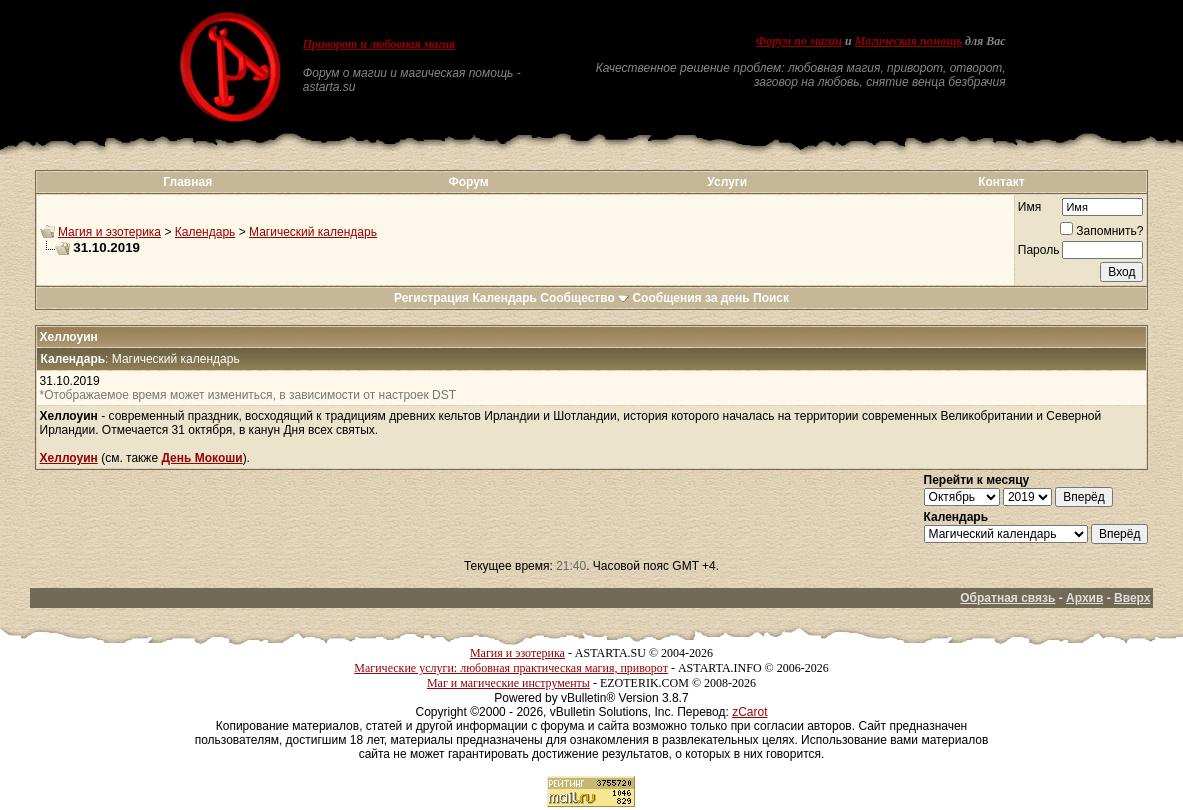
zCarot (749, 712)
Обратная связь (1007, 598)
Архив (1084, 598)
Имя (1029, 207)
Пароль (1039, 250)
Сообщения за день (690, 298)
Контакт (1001, 182)
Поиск (771, 298)
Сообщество (584, 298)
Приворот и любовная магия (379, 44)
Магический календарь (313, 232)
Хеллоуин (69, 458)
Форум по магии (799, 41)
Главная (187, 182)
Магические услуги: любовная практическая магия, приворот (511, 668)
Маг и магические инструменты (508, 683)
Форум (469, 182)
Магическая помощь (908, 41)
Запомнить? (1101, 231)
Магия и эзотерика (109, 232)
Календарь (205, 232)
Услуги (727, 182)
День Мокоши (201, 458)
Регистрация (431, 298)
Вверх (1132, 598)
